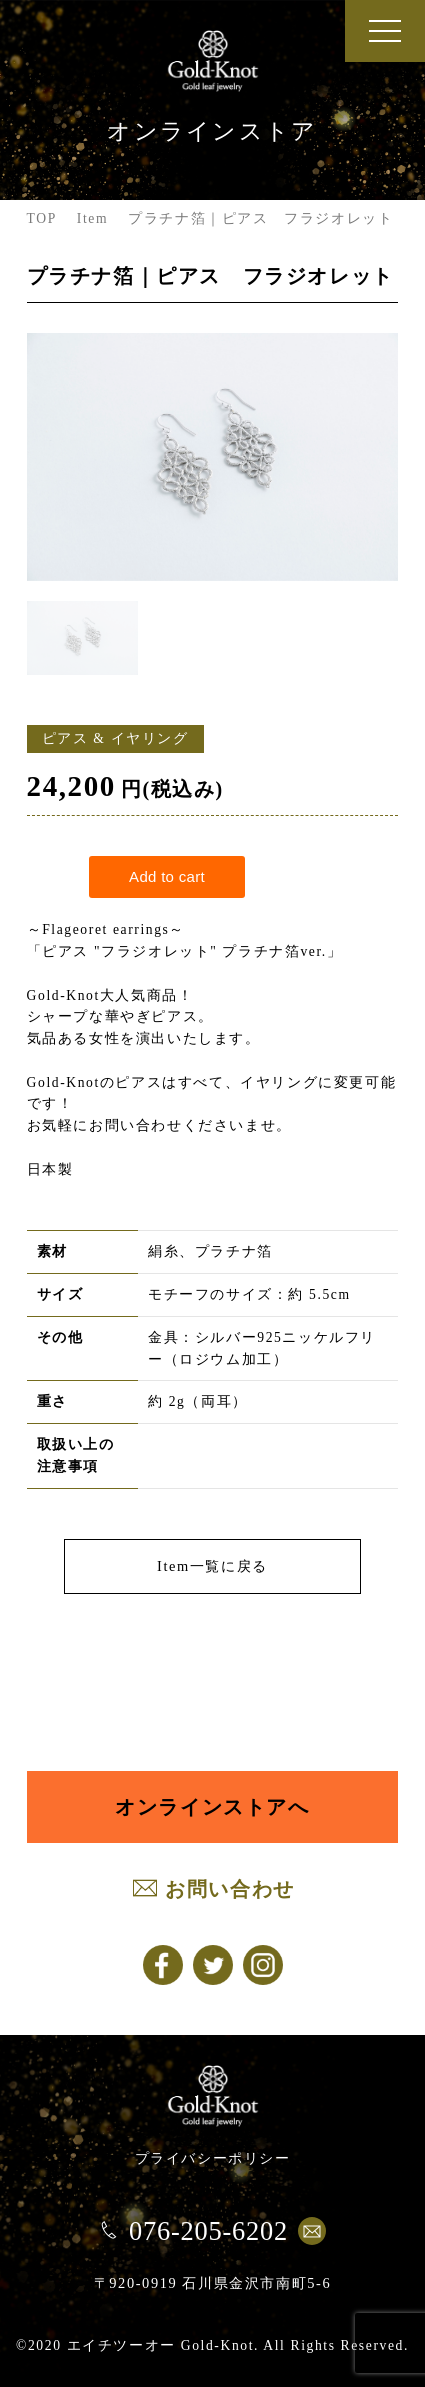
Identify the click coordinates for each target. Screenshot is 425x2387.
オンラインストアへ (212, 1807)
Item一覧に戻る (212, 1566)
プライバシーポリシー (213, 2158)
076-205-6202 (208, 2231)
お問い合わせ (230, 1889)
